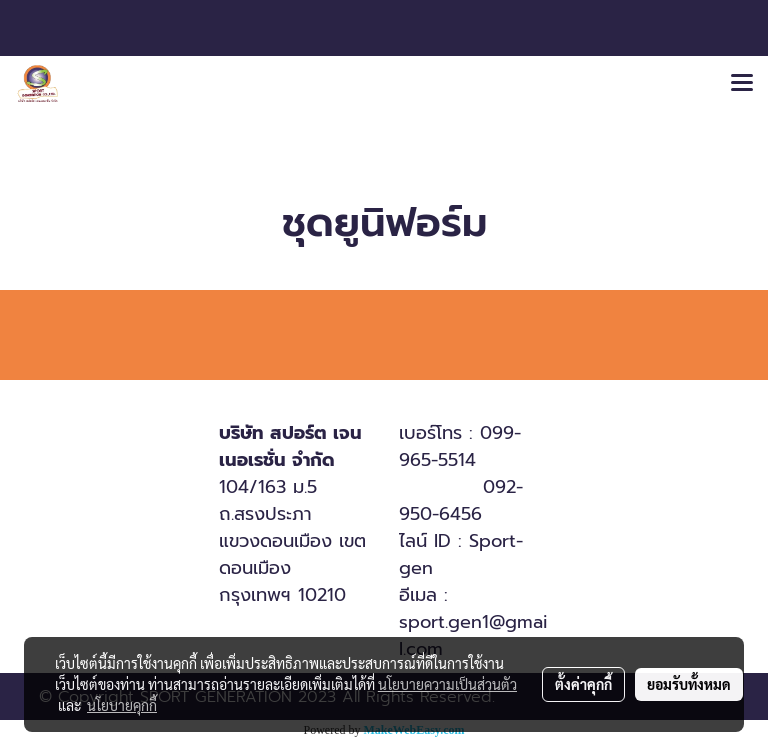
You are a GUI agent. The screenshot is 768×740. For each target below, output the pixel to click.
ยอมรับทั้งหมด (689, 684)
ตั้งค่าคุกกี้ (583, 684)
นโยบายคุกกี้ (122, 705)
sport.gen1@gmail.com (473, 635)
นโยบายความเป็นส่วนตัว (447, 684)
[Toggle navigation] (742, 84)
